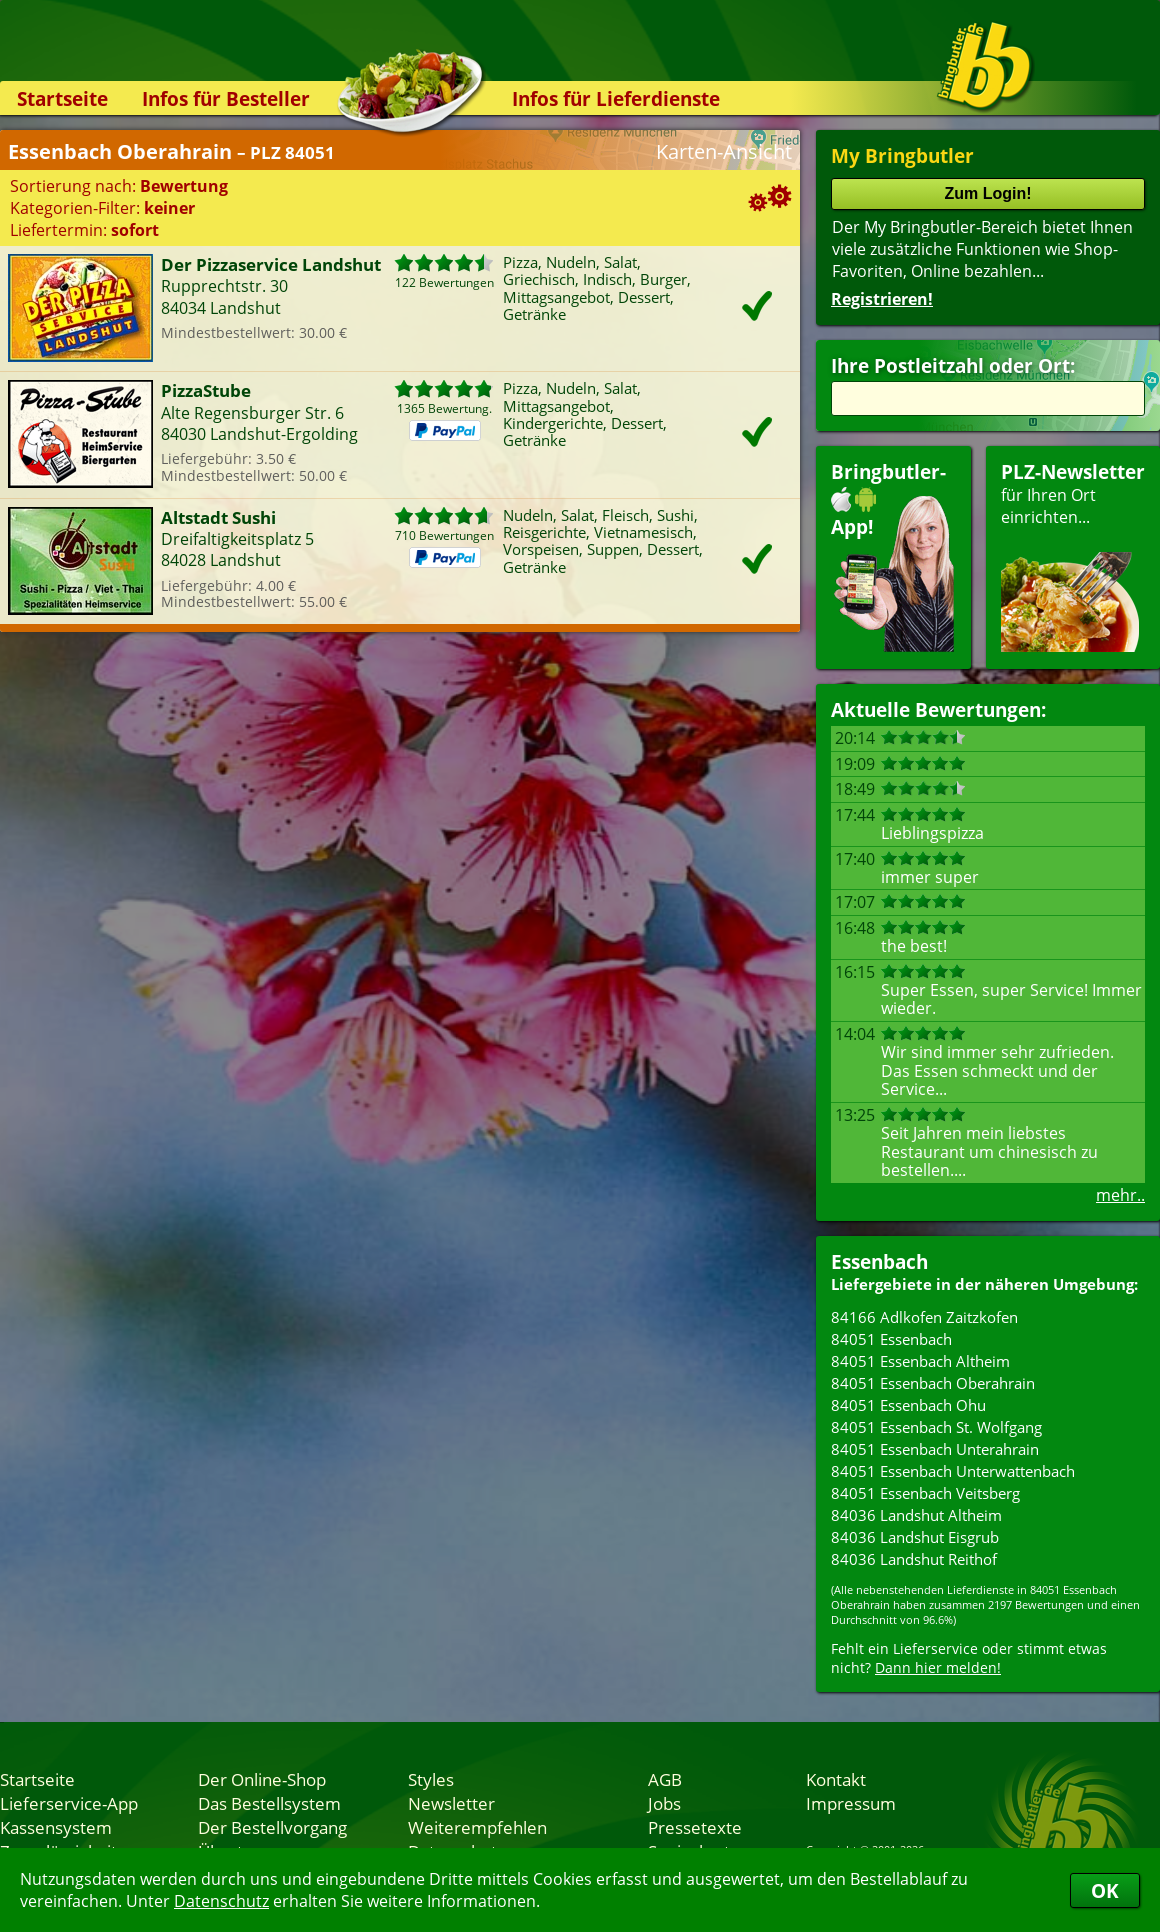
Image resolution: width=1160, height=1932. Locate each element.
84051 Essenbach (891, 1339)
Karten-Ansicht (724, 151)
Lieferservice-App (69, 1803)
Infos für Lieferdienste (616, 98)
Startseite (62, 98)
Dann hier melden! (938, 1667)
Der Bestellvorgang (272, 1827)
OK (1105, 1890)
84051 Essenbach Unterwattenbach (953, 1471)
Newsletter (451, 1803)
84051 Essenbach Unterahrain (935, 1449)
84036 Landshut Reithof (914, 1559)
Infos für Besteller (226, 98)
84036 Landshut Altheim (916, 1515)
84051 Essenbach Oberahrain (933, 1383)
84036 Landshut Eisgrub (915, 1537)
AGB (665, 1779)
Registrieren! (882, 299)
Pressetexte (695, 1827)
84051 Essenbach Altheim (920, 1361)
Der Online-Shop (262, 1779)
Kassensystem (56, 1827)
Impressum (851, 1803)
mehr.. (1120, 1195)
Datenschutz (221, 1901)
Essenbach (879, 1261)
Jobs (664, 1803)
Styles (431, 1779)
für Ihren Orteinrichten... (1073, 555)
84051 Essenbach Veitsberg (925, 1493)
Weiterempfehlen (477, 1827)
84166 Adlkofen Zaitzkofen (924, 1317)
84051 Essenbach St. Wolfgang (936, 1427)
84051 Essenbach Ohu (908, 1405)
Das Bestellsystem (269, 1803)
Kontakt (836, 1779)
